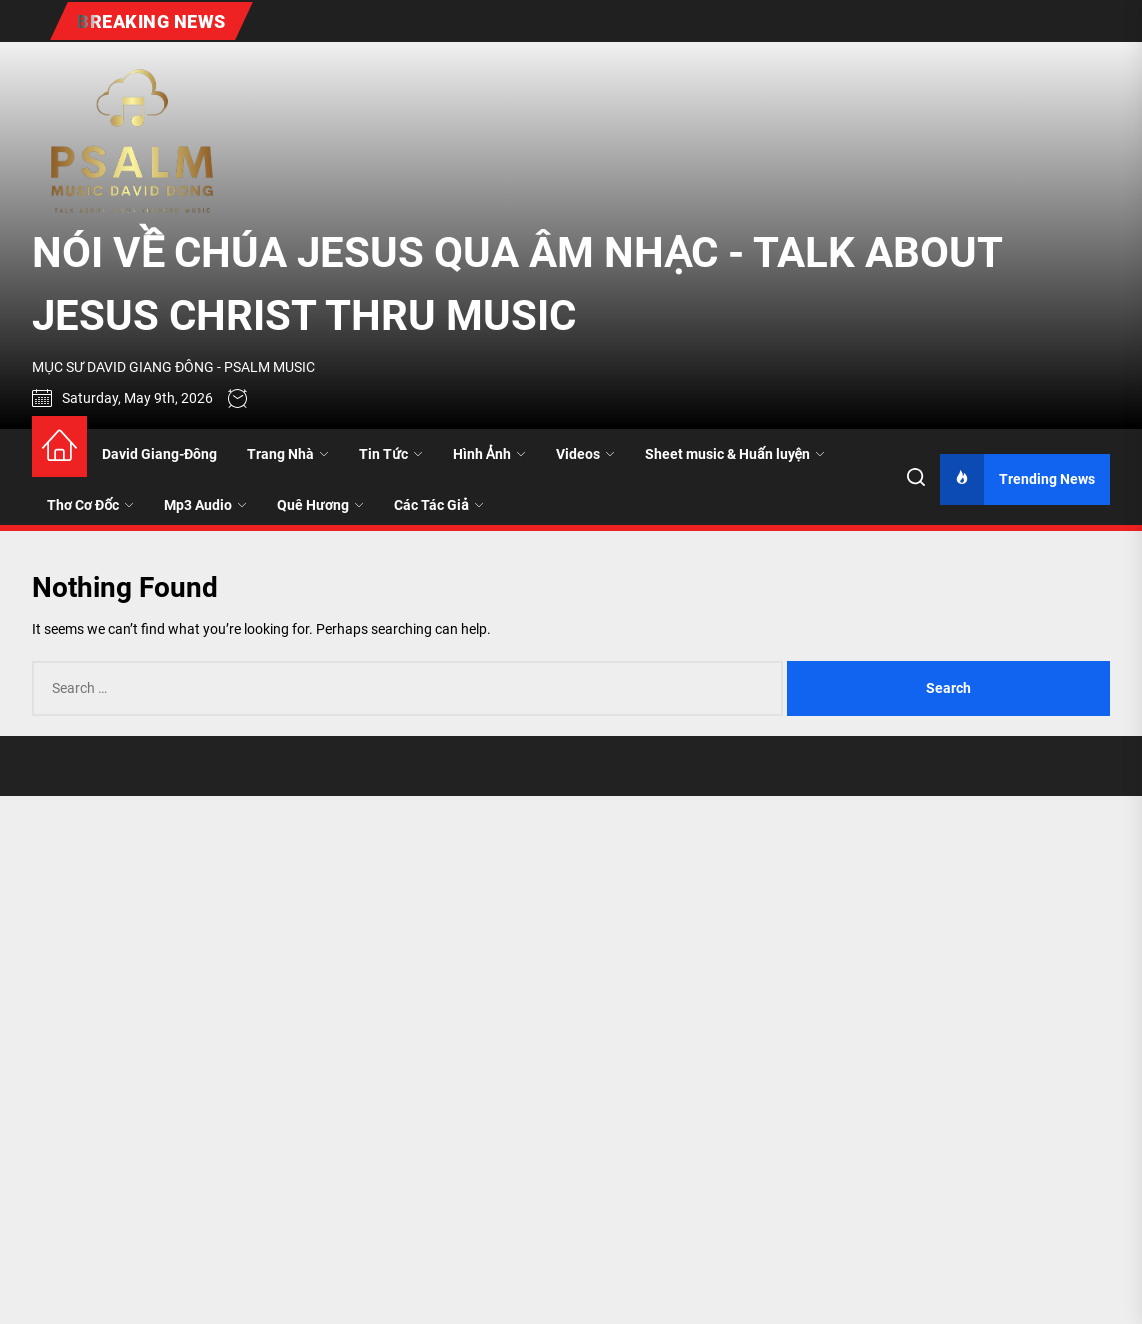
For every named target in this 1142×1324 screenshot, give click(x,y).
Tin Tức (391, 454)
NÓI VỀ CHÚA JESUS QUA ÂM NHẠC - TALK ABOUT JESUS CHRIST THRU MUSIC (517, 284)
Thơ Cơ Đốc (90, 505)
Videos (585, 454)
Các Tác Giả (439, 505)
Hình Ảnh (489, 454)
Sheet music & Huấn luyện (735, 454)
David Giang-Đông (159, 454)
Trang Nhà (288, 454)
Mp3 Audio (205, 505)
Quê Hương (320, 505)
